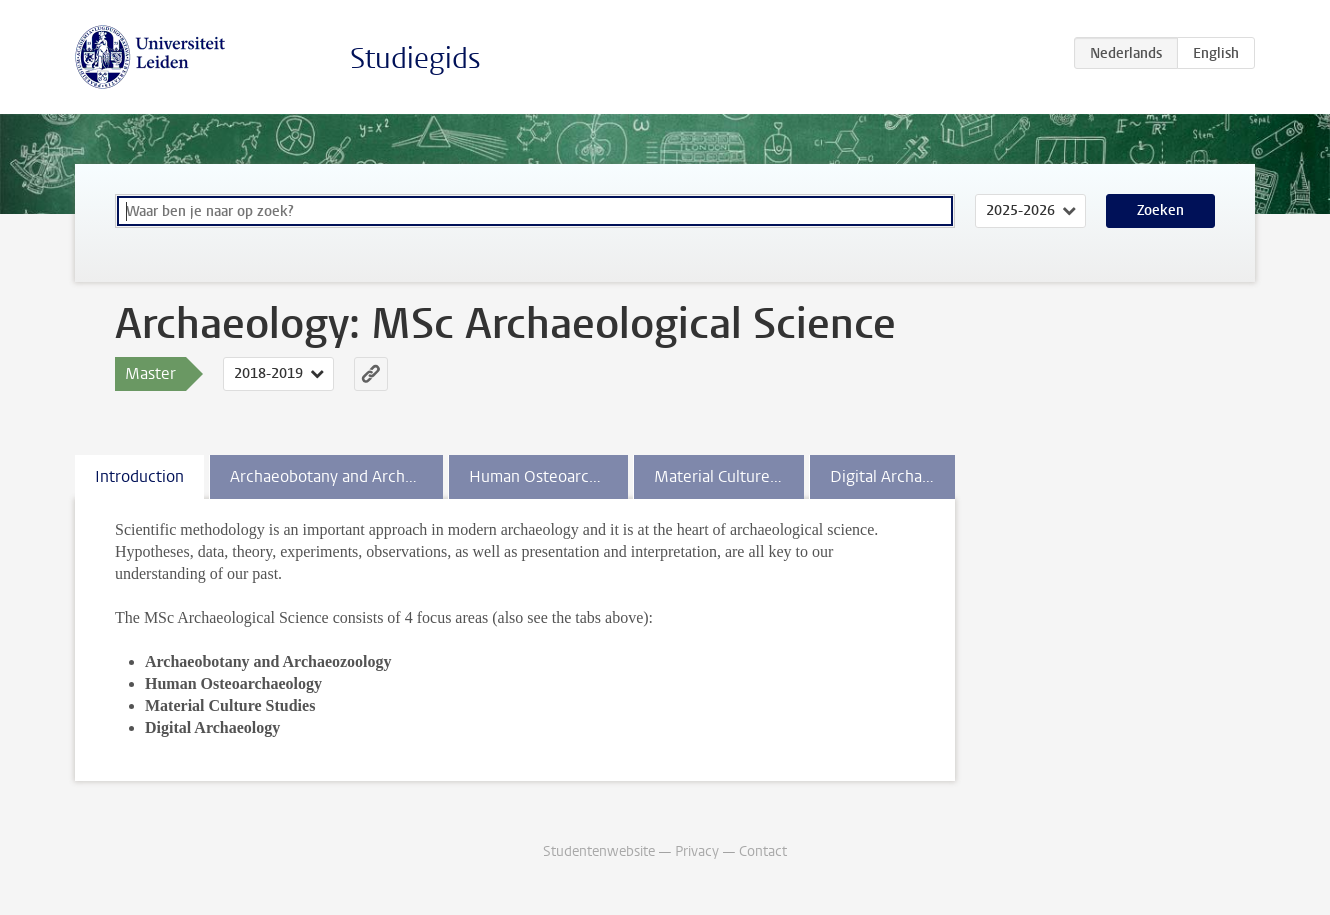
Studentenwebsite (599, 851)
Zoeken (1160, 210)
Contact (763, 851)
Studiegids (415, 58)
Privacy (697, 851)
